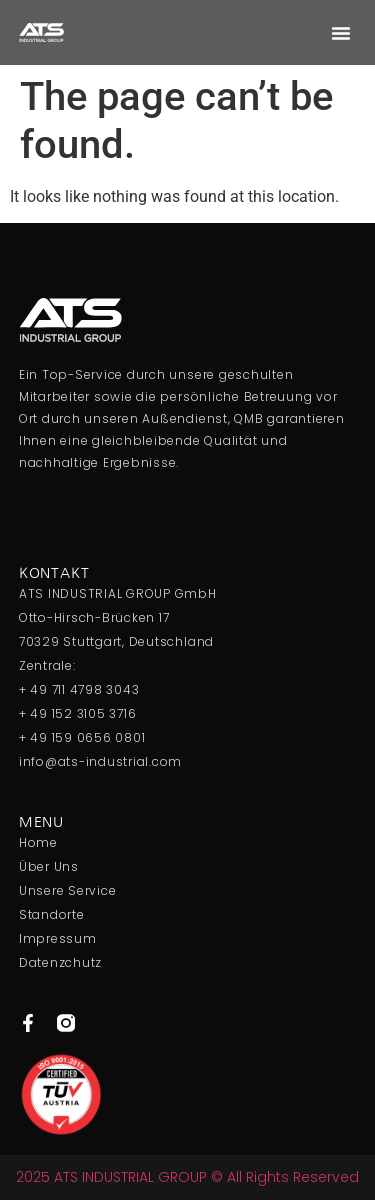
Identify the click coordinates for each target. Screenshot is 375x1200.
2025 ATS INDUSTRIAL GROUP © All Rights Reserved (187, 1177)
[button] (341, 33)
